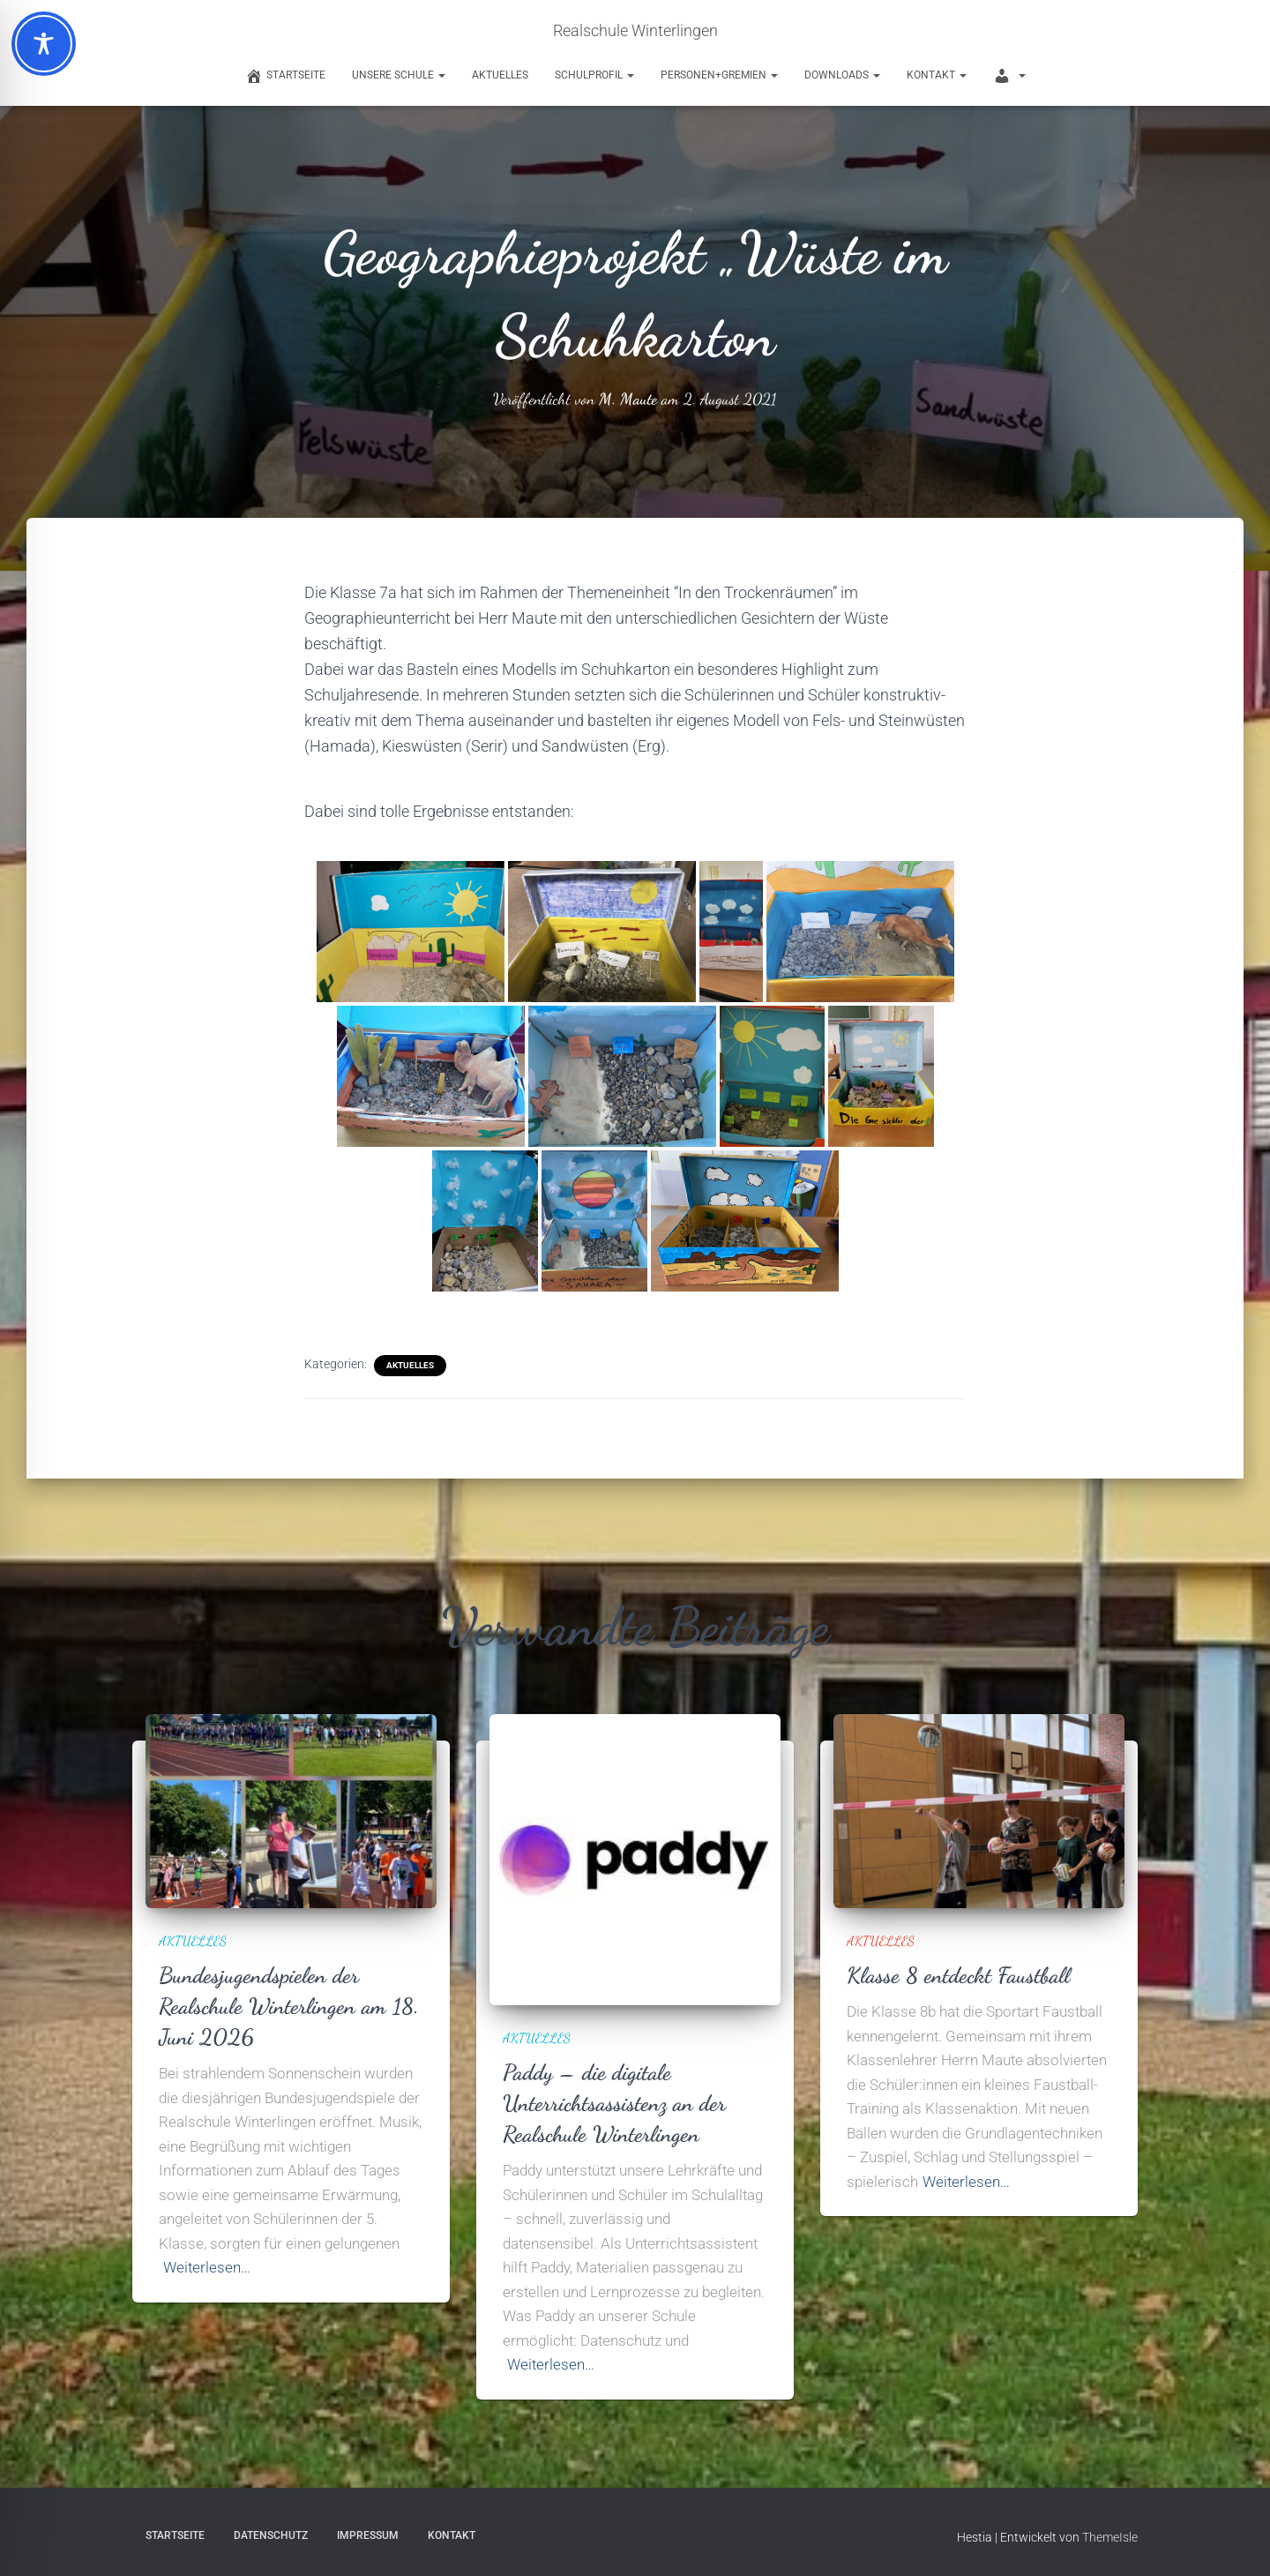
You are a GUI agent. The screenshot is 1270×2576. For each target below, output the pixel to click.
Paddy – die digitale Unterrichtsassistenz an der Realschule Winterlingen (614, 2103)
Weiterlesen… (206, 2267)
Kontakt (937, 75)
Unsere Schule (398, 75)
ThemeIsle (1110, 2537)
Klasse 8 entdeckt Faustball (958, 1975)
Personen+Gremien (719, 75)
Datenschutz (271, 2535)
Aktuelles (500, 75)
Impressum (368, 2535)
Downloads (842, 75)
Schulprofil (594, 75)
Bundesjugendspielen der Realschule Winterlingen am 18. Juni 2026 (289, 2006)
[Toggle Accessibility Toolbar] (43, 43)
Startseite (175, 2535)
